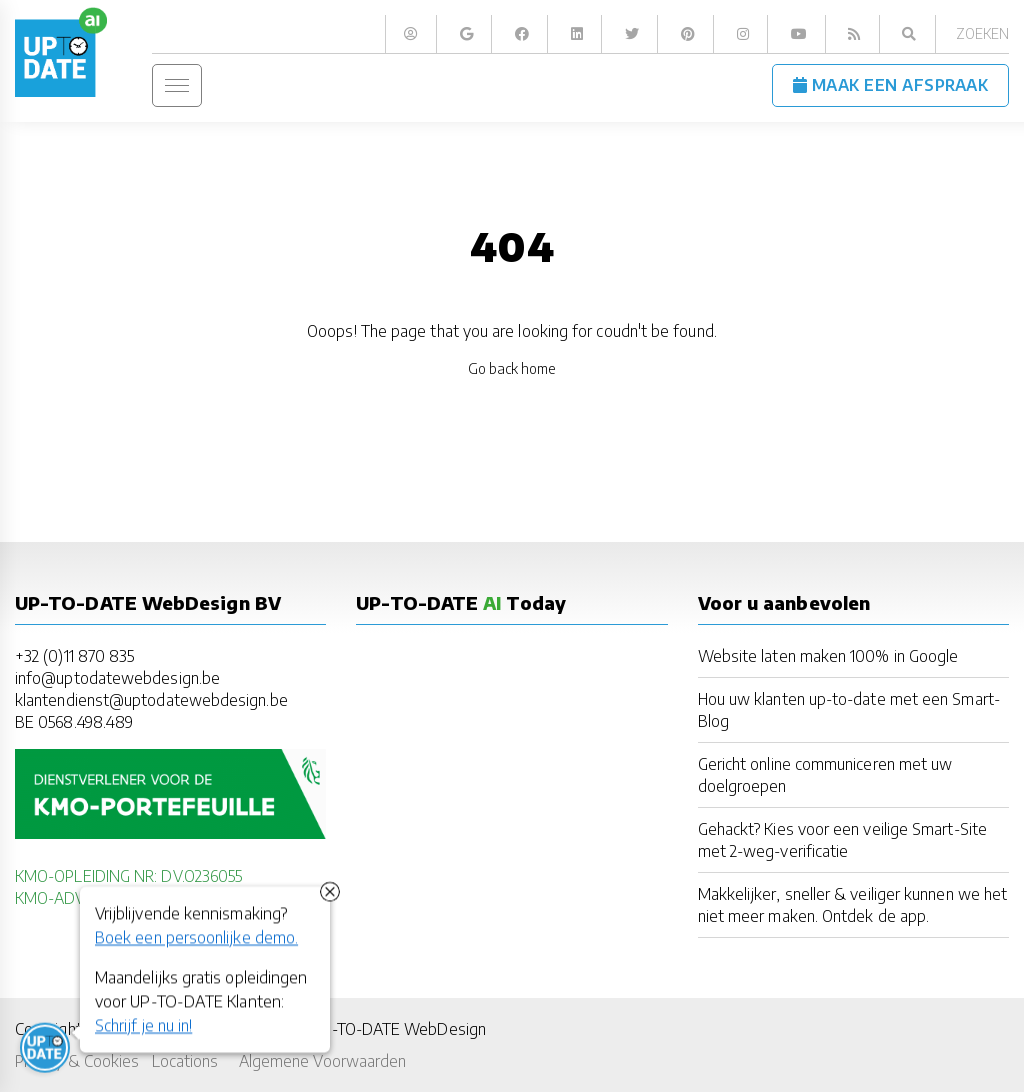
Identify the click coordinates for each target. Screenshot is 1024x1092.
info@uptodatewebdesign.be (117, 677)
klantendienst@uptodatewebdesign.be (151, 699)
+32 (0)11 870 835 (74, 655)
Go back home (512, 368)
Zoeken (982, 33)
